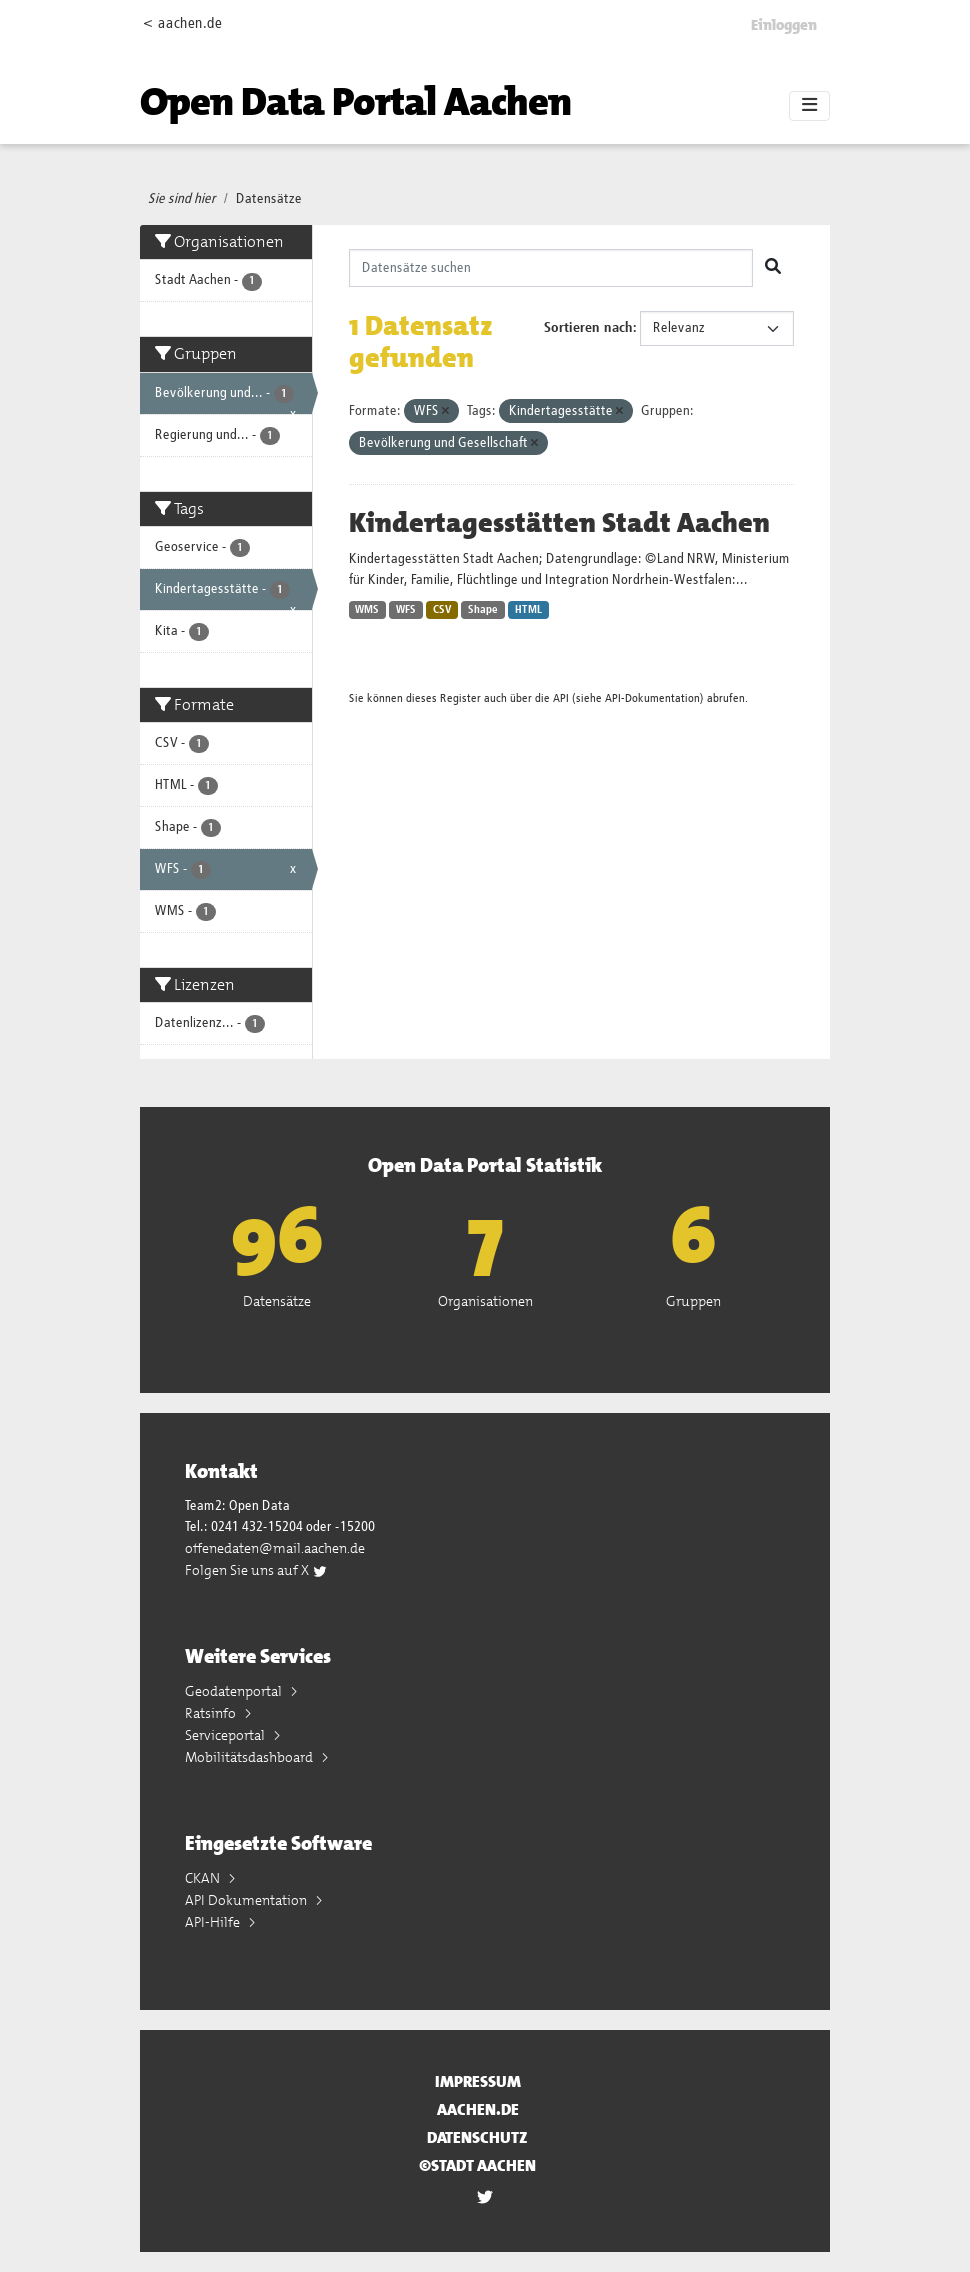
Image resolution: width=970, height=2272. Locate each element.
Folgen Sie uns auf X (256, 1570)
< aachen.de (182, 23)
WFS (406, 610)
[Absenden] (773, 268)
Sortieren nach (588, 328)
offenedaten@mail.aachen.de (275, 1548)
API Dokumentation (247, 1900)
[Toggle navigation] (809, 106)
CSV (442, 610)
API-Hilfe (214, 1922)
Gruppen (693, 1301)
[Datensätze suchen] (551, 268)
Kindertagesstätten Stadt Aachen (559, 523)
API (561, 698)
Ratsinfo (212, 1713)
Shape (483, 610)
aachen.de (478, 2109)
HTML (528, 610)
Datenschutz (477, 2137)
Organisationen (485, 1301)
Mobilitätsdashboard (250, 1757)
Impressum (478, 2081)
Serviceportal (226, 1735)
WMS (367, 610)
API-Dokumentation (652, 698)
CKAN (204, 1878)
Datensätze (269, 199)
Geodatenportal (235, 1691)
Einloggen (784, 25)
